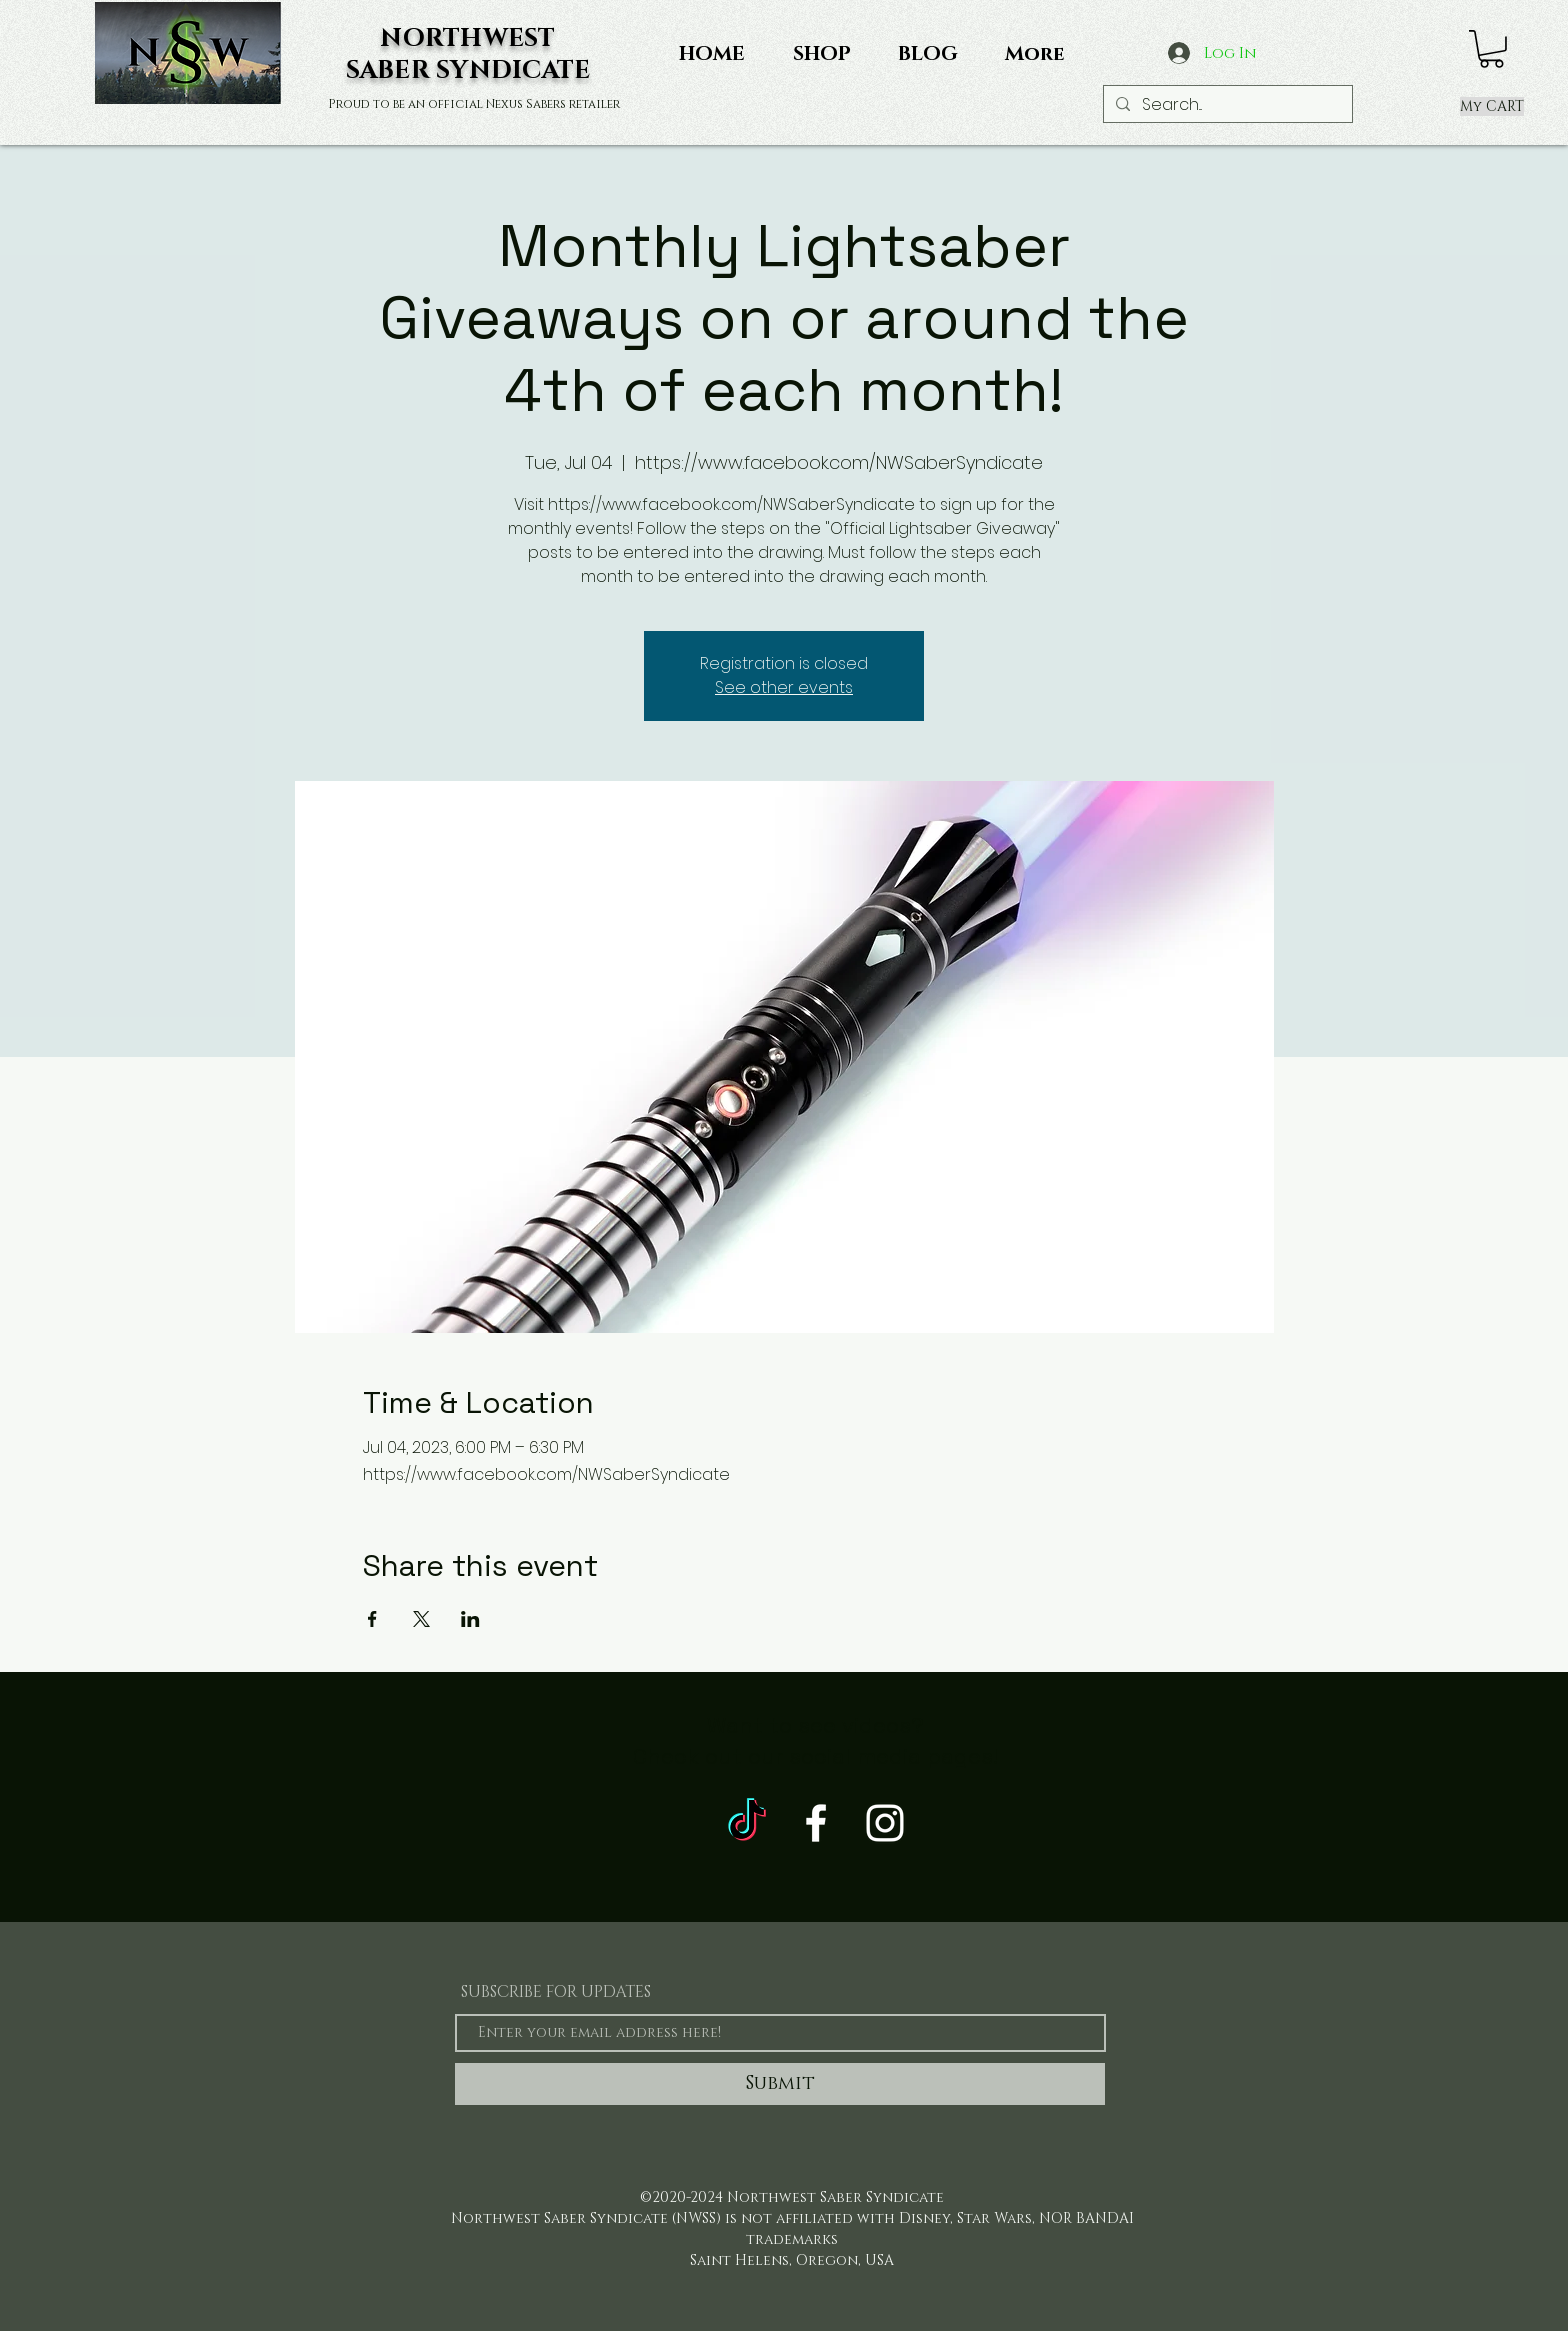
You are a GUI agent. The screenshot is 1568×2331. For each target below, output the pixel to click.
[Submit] (780, 2084)
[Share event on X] (421, 1619)
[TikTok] (747, 1823)
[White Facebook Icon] (816, 1823)
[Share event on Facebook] (372, 1619)
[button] (1491, 49)
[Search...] (1226, 105)
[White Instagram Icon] (885, 1823)
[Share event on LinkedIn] (470, 1619)
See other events (784, 687)
